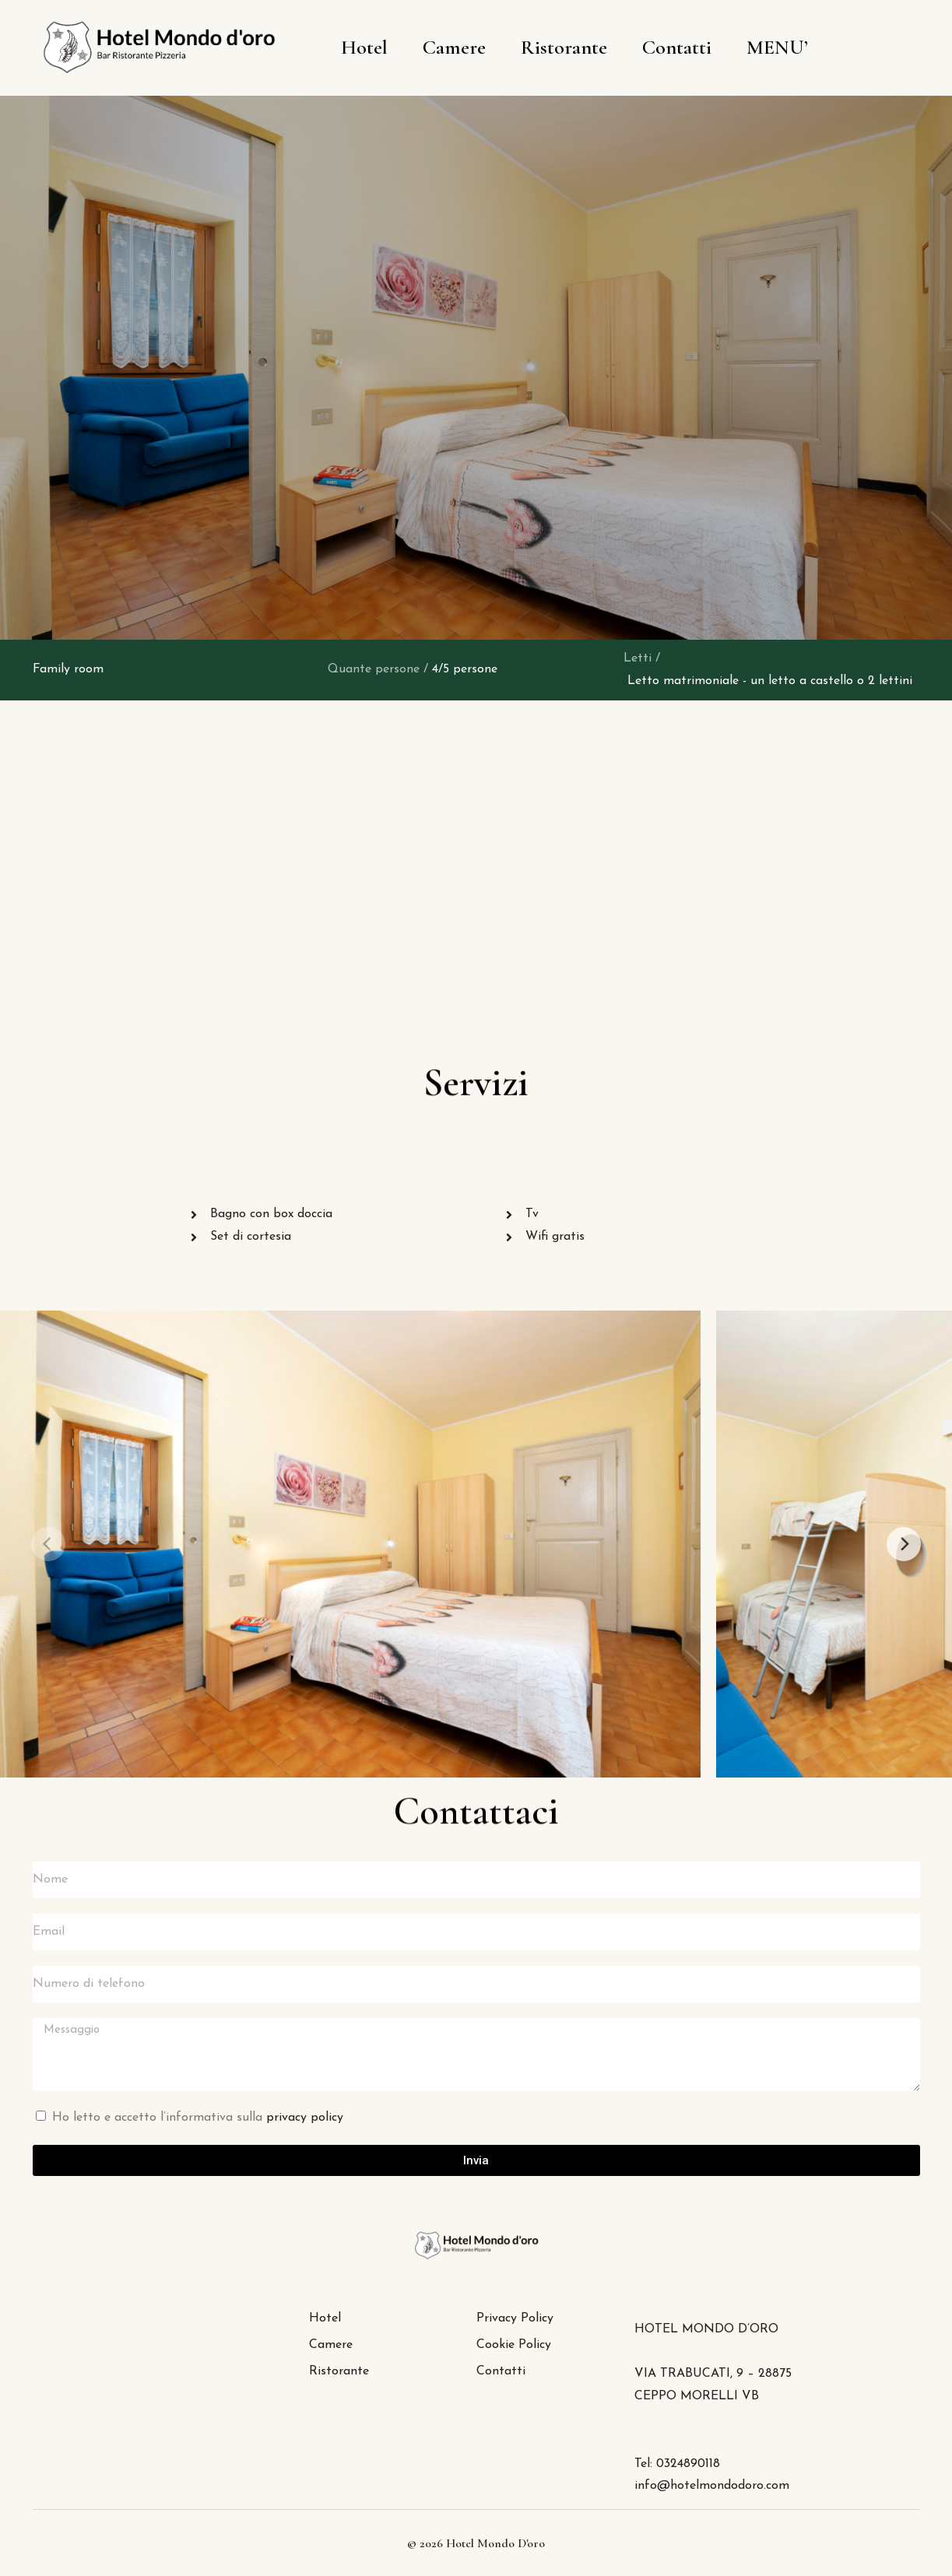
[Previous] (48, 1544)
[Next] (904, 1544)
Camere (454, 47)
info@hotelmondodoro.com (711, 2485)
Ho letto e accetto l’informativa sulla (197, 2117)
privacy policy (304, 2117)
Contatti (676, 47)
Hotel (364, 47)
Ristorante (564, 47)
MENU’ (777, 47)
